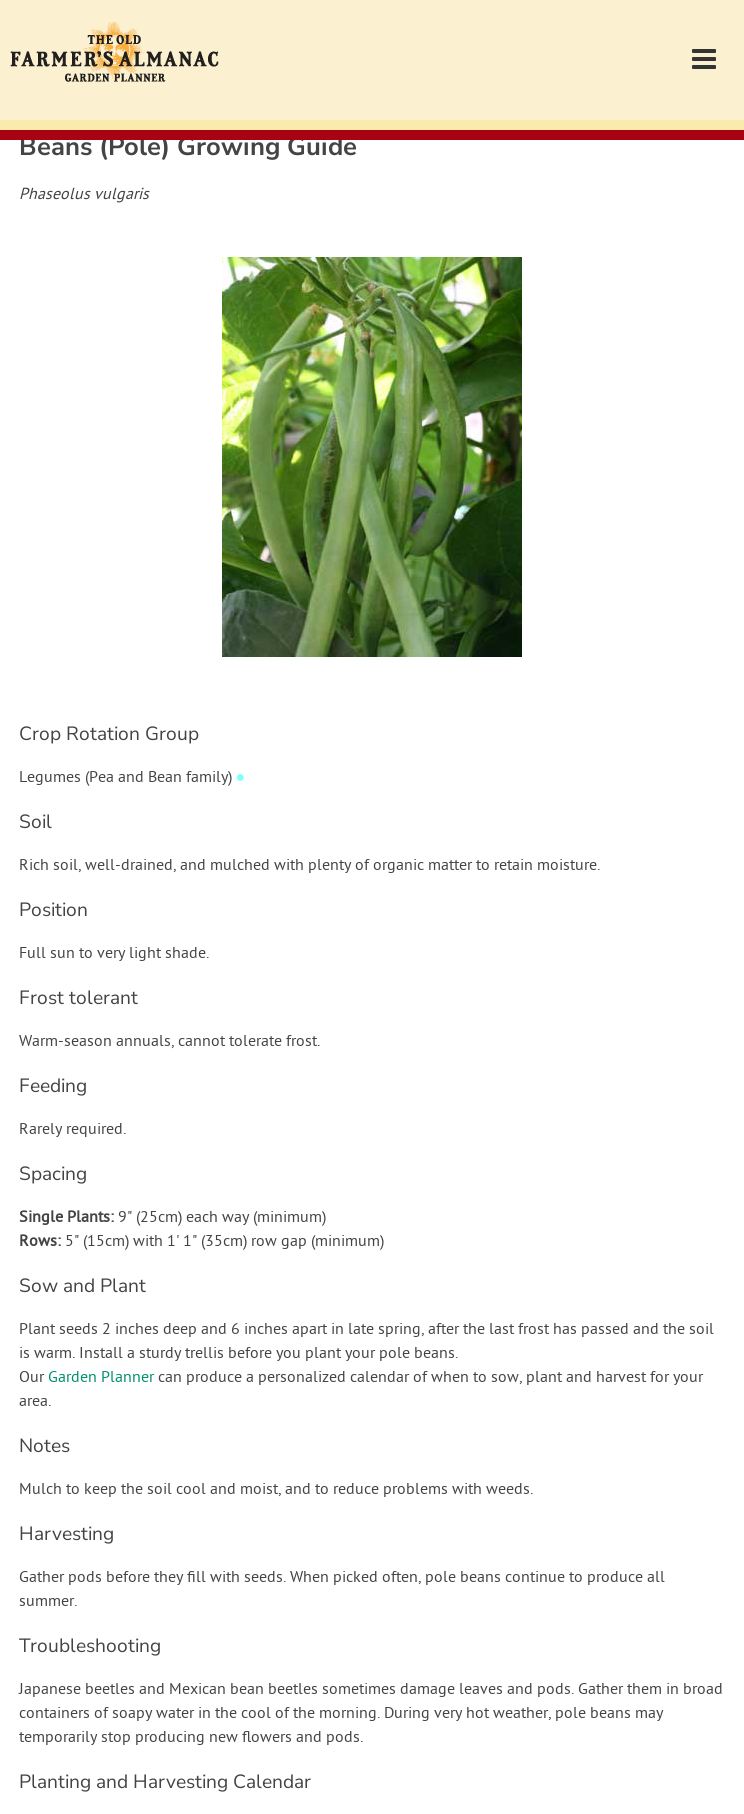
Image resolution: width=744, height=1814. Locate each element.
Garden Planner (101, 1378)
